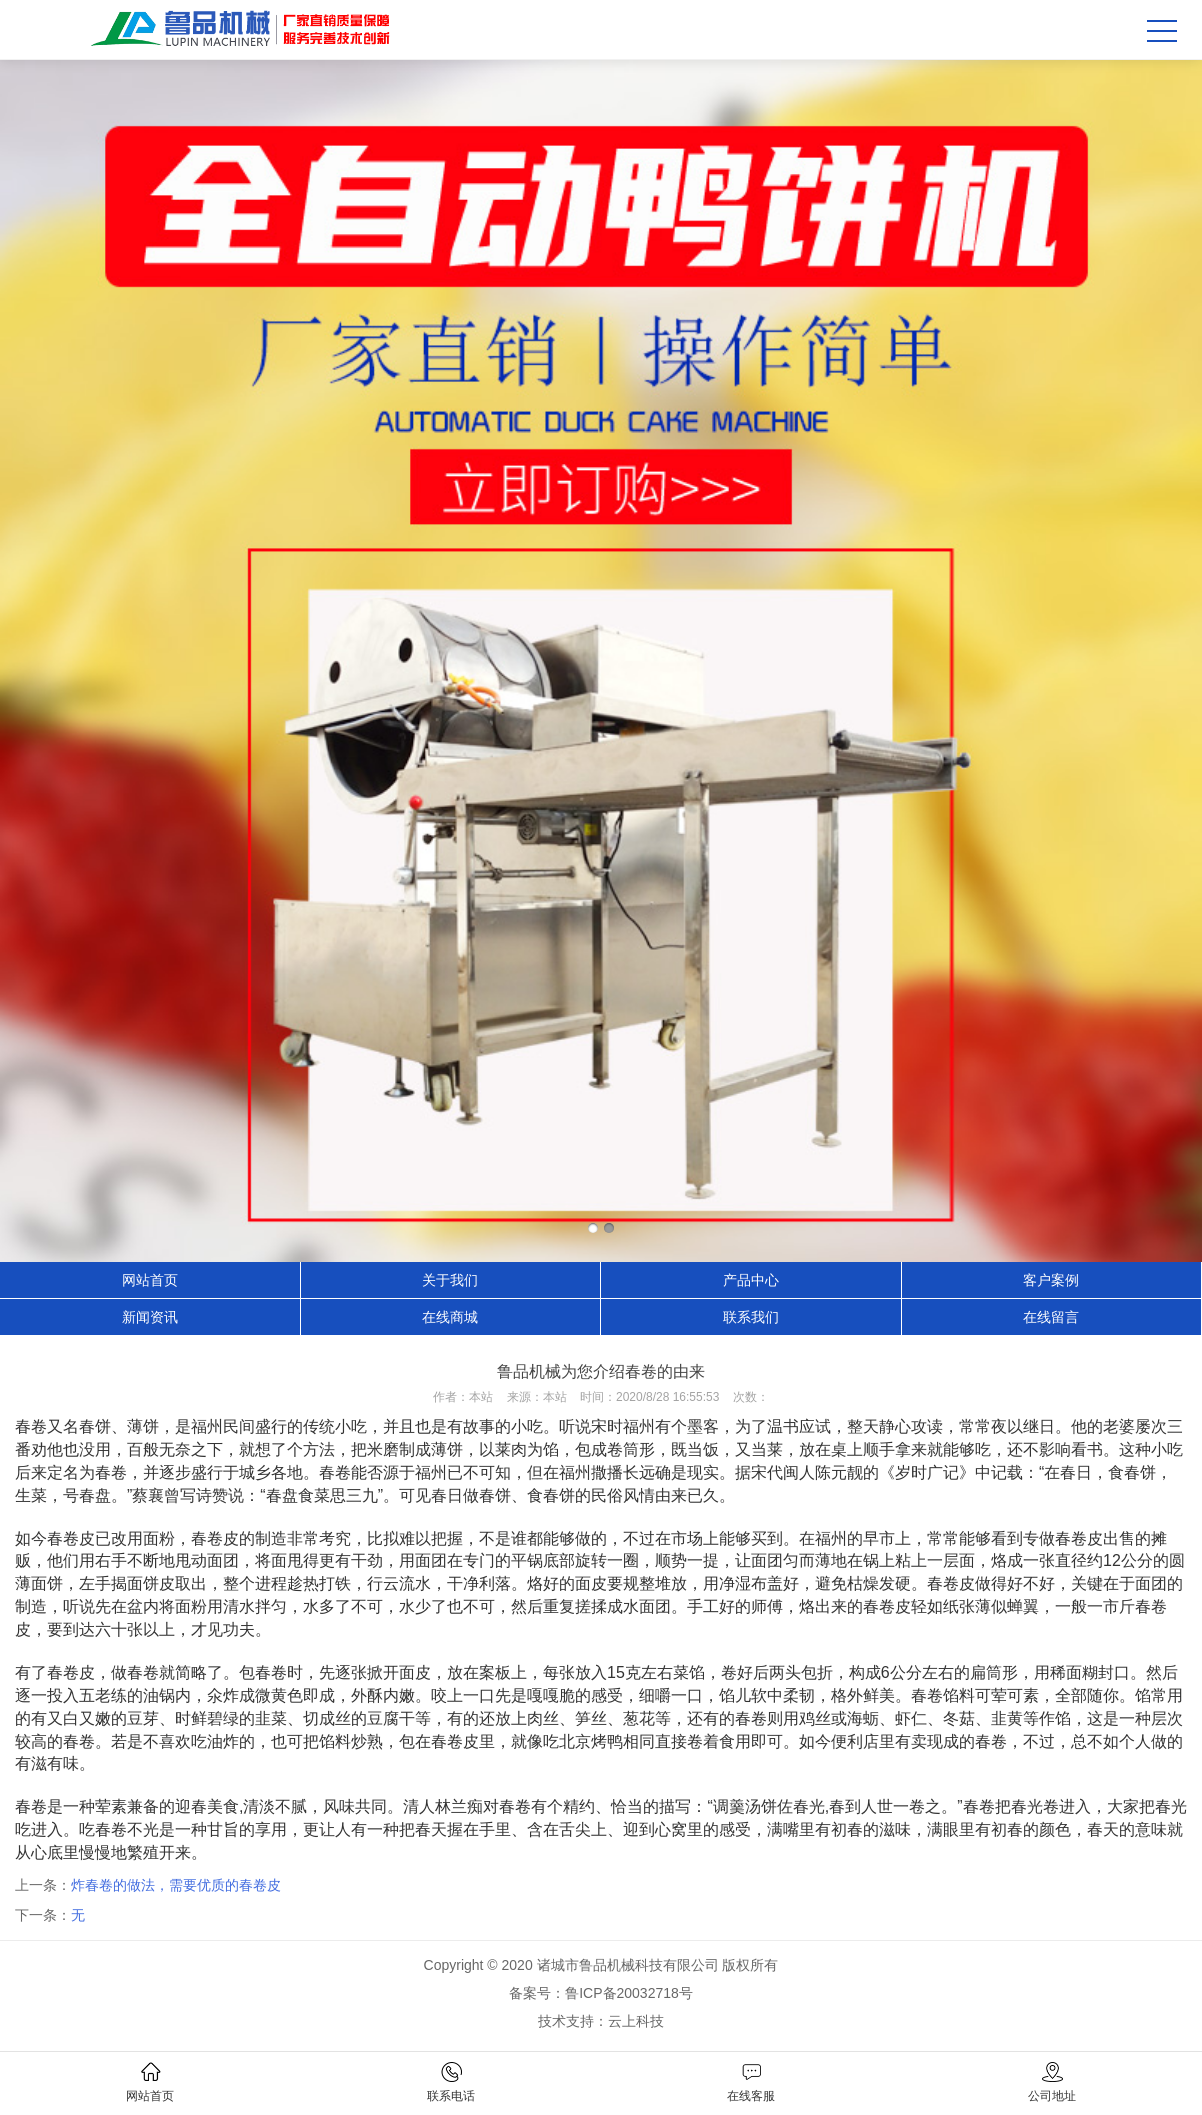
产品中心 (751, 1280)
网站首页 (150, 1280)
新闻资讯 (150, 1317)
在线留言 (1051, 1317)
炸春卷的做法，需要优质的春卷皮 (176, 1885)
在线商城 (450, 1317)
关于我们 (450, 1280)
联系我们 (751, 1317)
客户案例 (1051, 1280)
